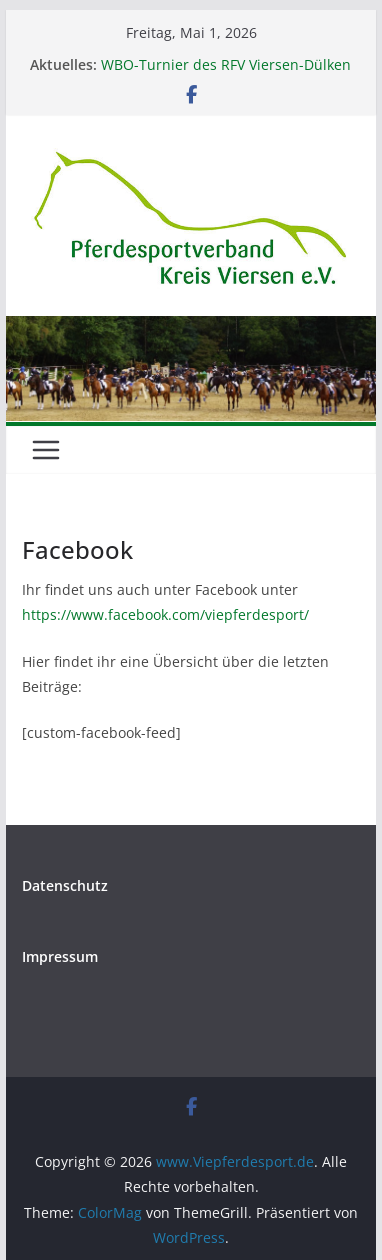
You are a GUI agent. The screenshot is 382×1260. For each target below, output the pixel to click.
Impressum (60, 956)
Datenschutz (65, 885)
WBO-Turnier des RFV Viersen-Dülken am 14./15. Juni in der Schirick (226, 74)
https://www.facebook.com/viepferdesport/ (165, 614)
